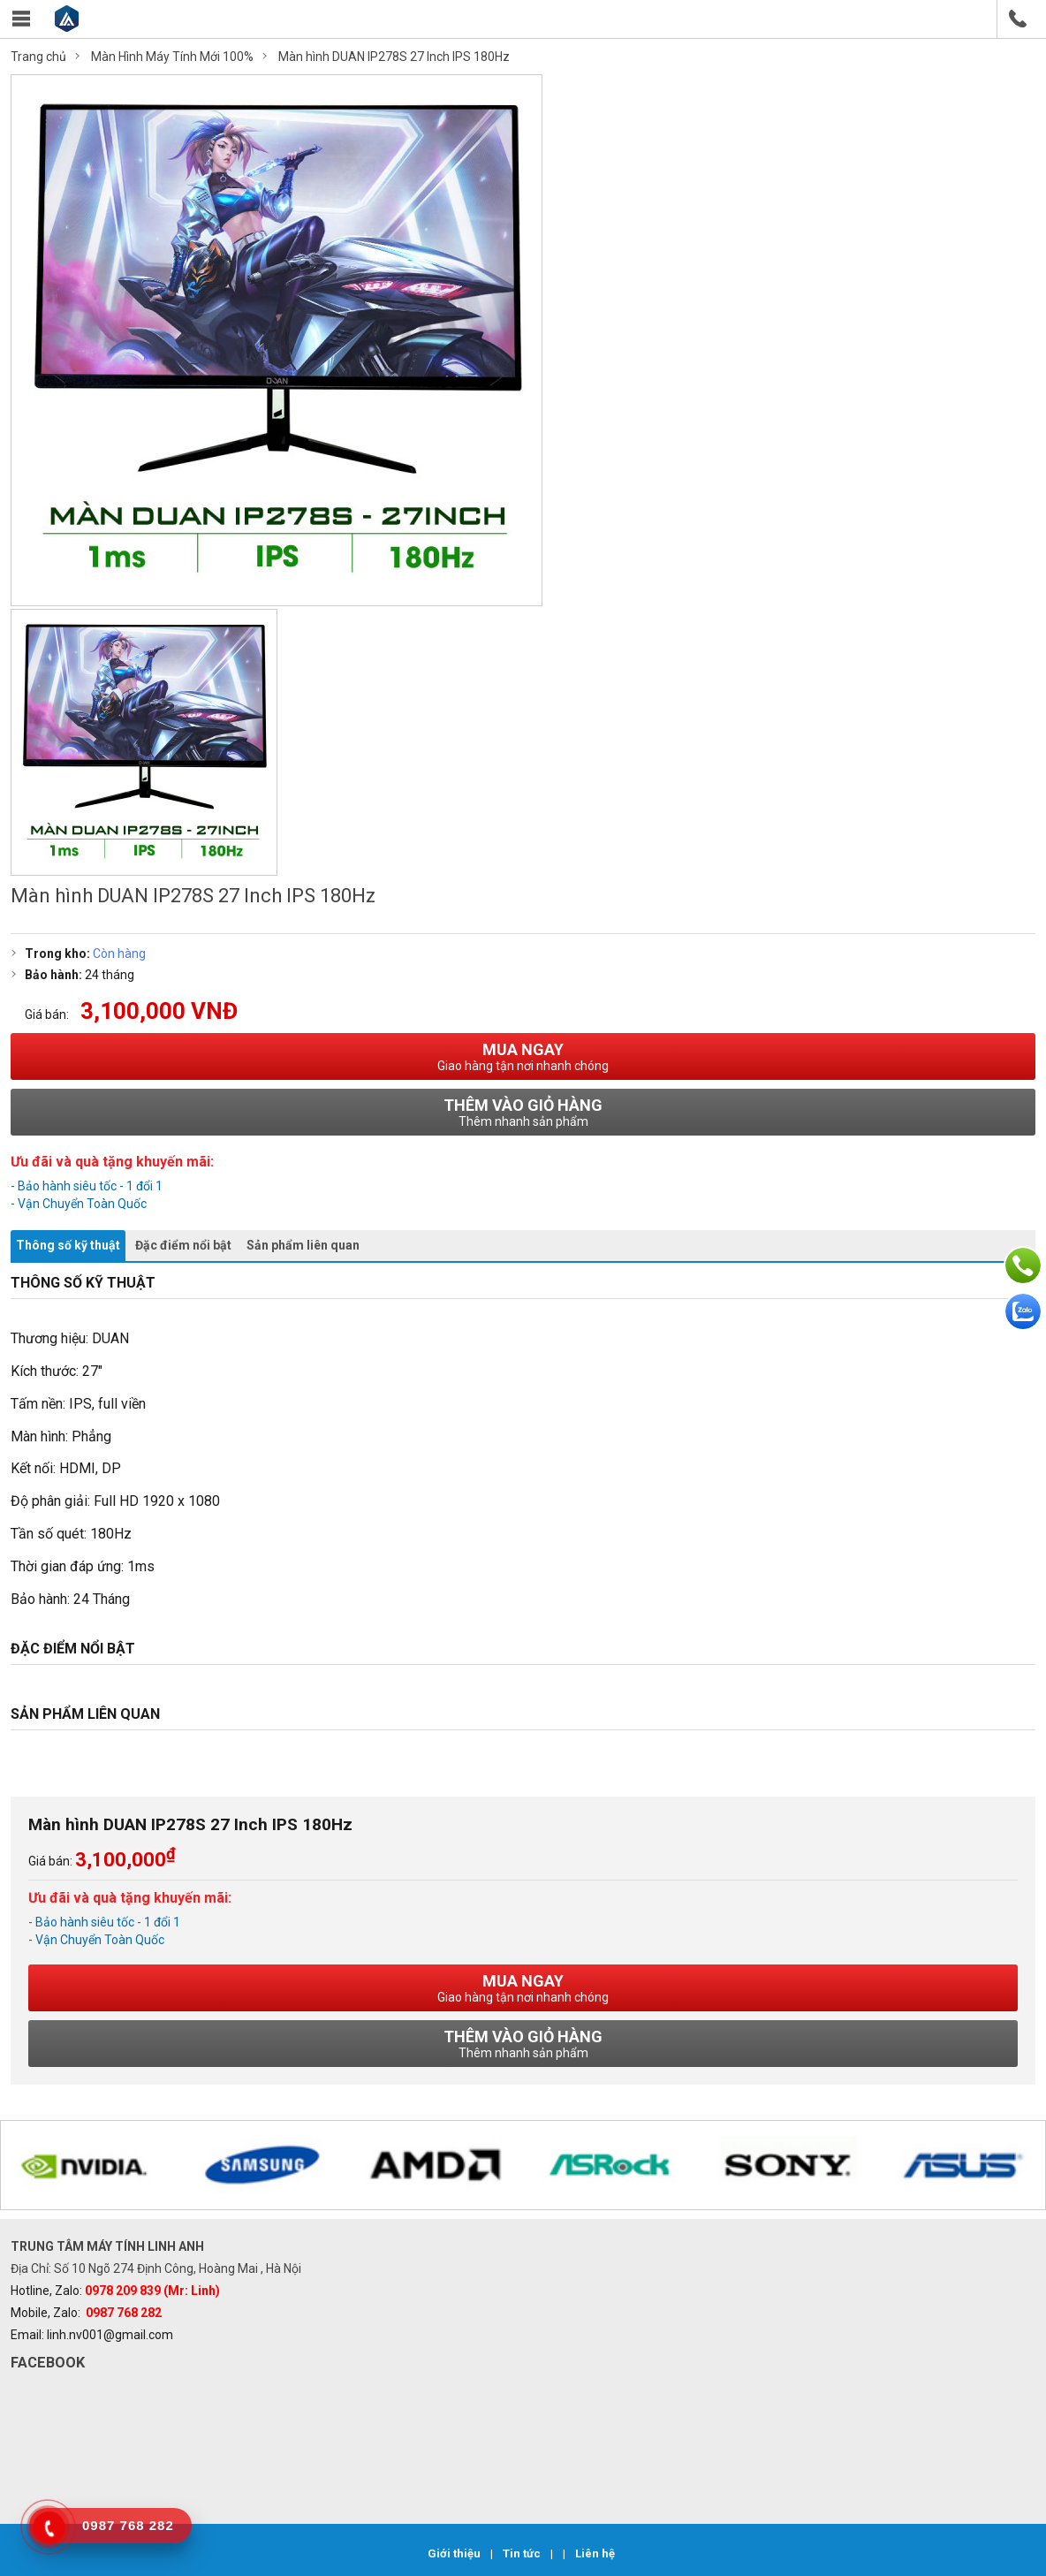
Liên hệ (595, 2553)
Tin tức (523, 2553)
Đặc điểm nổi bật (183, 1245)
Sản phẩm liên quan (303, 1245)
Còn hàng (119, 953)
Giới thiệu (455, 2553)
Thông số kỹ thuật (68, 1245)
